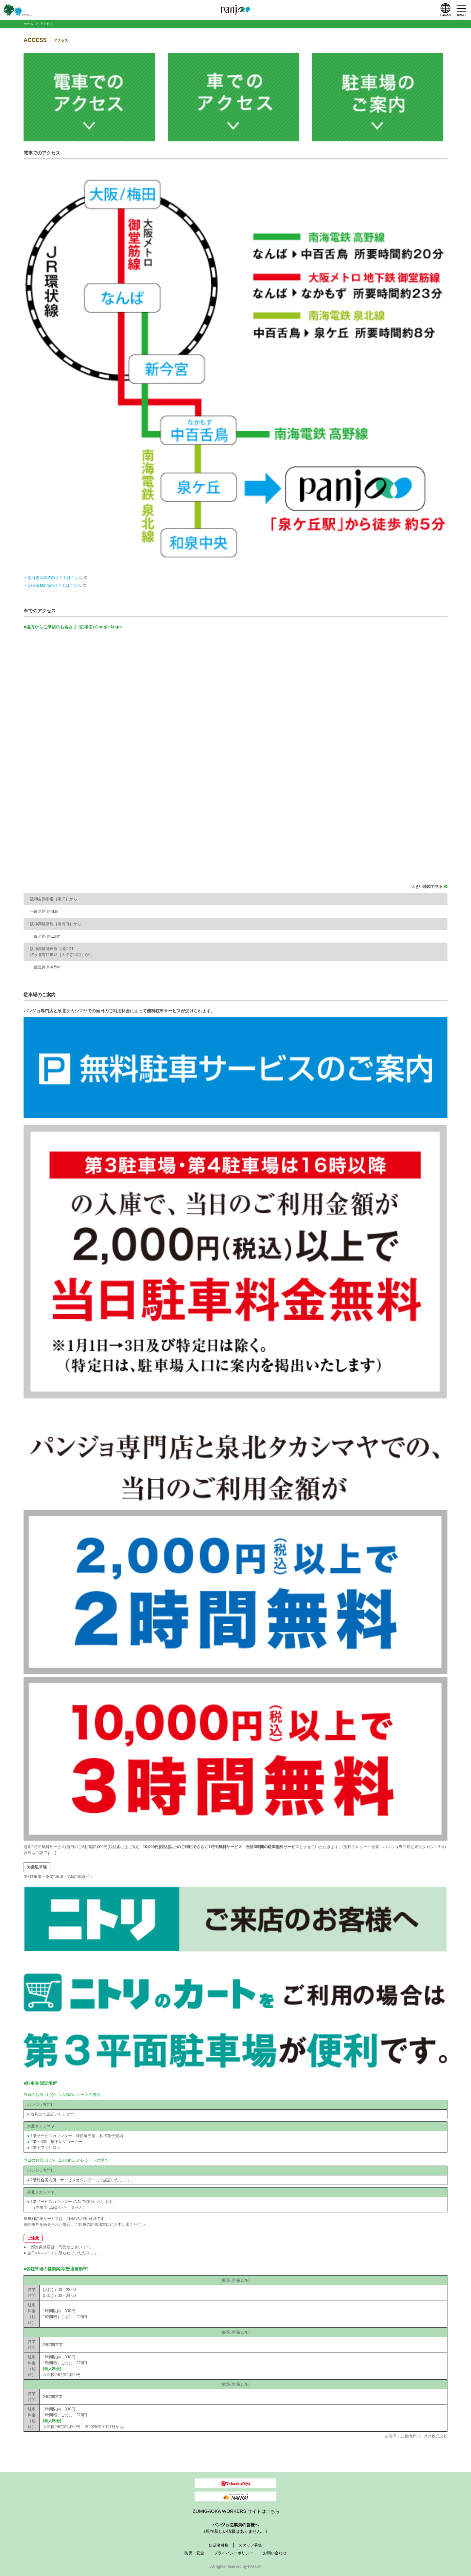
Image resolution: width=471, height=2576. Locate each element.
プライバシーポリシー (233, 2553)
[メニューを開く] (461, 10)
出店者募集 (219, 2545)
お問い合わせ (275, 2553)
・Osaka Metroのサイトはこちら (52, 585)
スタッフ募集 (250, 2545)
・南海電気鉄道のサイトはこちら (53, 577)
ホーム (28, 24)
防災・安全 (194, 2553)
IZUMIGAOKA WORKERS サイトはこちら (235, 2511)
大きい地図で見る (427, 886)
